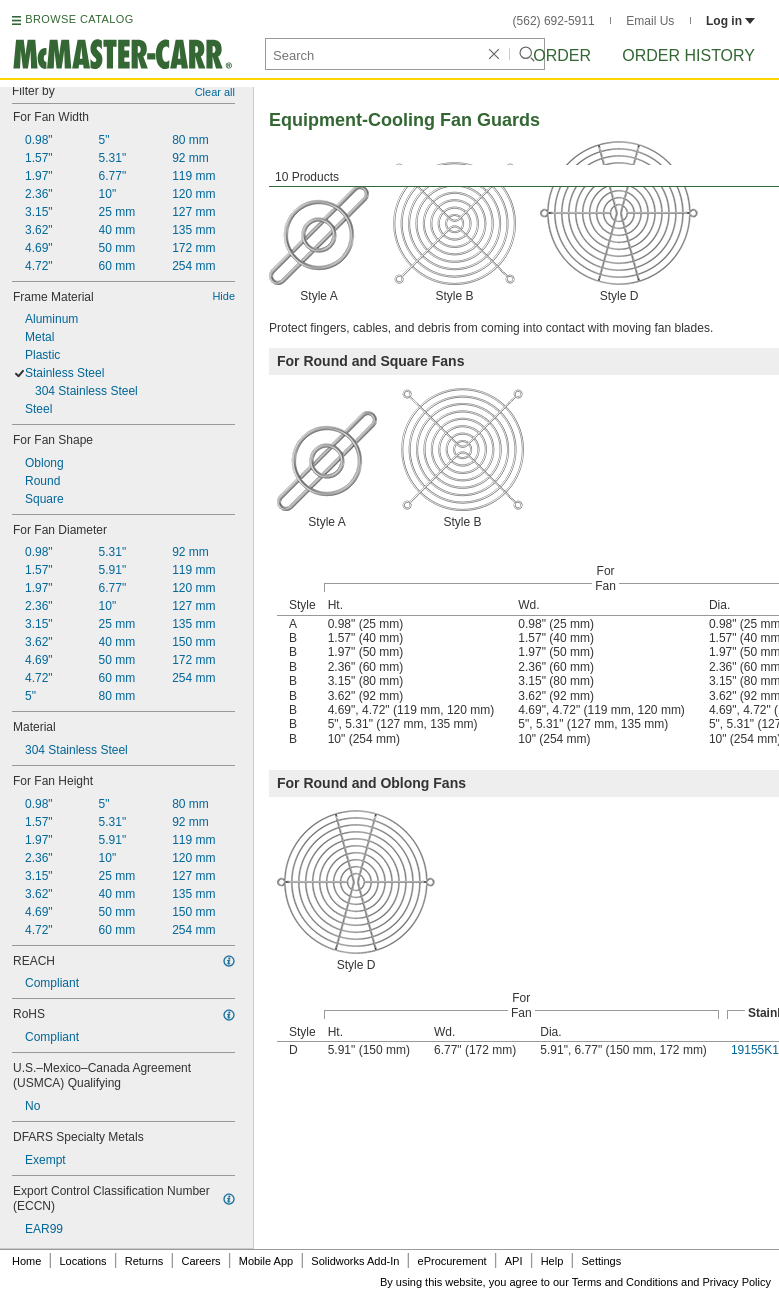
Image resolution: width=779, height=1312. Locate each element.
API (514, 1261)
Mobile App (266, 1261)
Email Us (650, 21)
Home (26, 1261)
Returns (144, 1261)
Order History (688, 55)
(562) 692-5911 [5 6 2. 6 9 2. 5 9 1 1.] (554, 21)
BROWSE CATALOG (79, 19)
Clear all (215, 92)
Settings (601, 1261)
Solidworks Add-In (355, 1261)
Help (552, 1261)
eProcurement (452, 1261)
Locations (83, 1261)
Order (562, 55)
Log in (730, 21)
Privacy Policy (737, 1282)
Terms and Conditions (625, 1282)
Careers (200, 1261)
